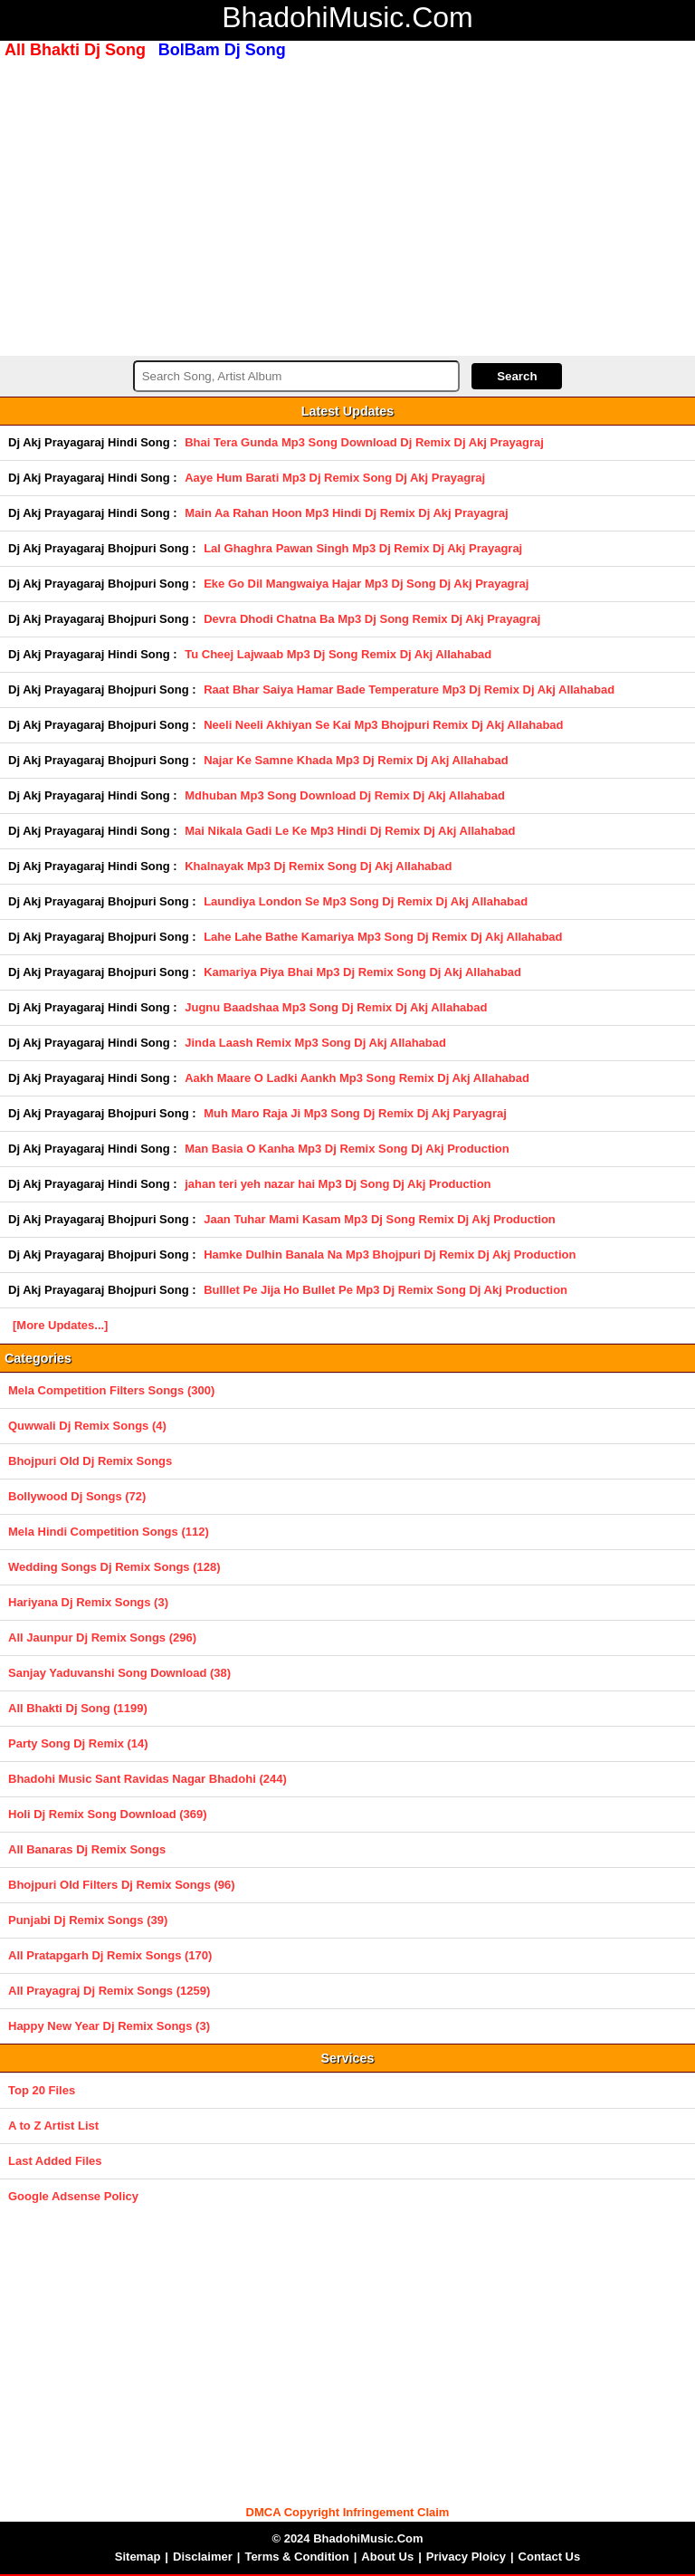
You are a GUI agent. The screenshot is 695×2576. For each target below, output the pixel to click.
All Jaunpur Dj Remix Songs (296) (102, 1637)
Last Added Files (55, 2161)
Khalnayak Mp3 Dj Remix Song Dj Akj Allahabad (318, 866)
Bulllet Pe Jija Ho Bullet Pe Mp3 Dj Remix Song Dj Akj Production (385, 1290)
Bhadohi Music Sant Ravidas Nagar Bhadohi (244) (147, 1779)
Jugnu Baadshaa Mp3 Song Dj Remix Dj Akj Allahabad (336, 1007)
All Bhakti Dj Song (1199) (78, 1708)
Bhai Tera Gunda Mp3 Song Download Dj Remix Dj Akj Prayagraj (364, 442)
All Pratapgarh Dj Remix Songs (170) (110, 1955)
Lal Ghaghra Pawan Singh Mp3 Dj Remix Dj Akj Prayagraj (363, 548)
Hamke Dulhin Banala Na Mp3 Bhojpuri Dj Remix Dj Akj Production (390, 1254)
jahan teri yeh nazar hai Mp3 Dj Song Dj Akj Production (337, 1184)
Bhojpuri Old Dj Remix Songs (90, 1461)
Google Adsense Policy (73, 2196)
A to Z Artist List (53, 2125)
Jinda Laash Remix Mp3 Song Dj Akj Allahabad (315, 1042)
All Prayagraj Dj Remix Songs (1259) (109, 1990)
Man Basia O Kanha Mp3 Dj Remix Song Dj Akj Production (347, 1148)
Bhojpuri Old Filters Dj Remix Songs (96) (121, 1884)
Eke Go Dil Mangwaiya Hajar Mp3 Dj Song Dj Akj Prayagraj (366, 583)
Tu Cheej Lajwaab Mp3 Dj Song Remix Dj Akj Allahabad (338, 654)
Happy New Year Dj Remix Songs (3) (109, 2026)
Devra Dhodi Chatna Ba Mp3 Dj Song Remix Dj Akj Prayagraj (372, 619)
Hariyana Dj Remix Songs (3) (88, 1602)
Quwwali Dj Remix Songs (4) (87, 1425)
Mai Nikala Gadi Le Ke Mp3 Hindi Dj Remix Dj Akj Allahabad (350, 831)
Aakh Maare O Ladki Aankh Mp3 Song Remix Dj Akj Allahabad (357, 1078)
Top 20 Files (41, 2090)
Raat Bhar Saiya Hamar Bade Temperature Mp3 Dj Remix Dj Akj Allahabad (409, 689)
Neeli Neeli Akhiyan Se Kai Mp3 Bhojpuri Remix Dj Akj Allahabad (383, 725)
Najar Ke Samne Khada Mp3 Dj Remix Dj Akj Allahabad (356, 760)
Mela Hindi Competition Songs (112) (108, 1531)
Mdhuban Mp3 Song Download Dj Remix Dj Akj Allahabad (345, 795)
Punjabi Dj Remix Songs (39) (87, 1920)
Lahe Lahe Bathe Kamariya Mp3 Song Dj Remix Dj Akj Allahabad (383, 936)
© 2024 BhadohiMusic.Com (347, 2538)
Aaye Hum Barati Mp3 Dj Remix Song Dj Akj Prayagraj (335, 477)
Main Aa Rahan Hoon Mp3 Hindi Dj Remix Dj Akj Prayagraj (346, 513)
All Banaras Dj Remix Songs (87, 1849)
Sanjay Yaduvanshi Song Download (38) (119, 1673)
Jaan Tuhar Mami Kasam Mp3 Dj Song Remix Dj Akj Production (380, 1219)
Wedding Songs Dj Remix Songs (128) (114, 1567)
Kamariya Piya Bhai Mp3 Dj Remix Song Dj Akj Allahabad (362, 972)
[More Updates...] (60, 1325)
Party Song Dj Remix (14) (78, 1743)
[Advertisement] (347, 205)
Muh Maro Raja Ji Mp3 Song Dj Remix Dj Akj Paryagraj (355, 1113)
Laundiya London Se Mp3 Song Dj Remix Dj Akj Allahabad (366, 901)
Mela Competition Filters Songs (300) (111, 1390)
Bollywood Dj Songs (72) (77, 1496)
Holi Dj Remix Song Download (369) (107, 1814)
